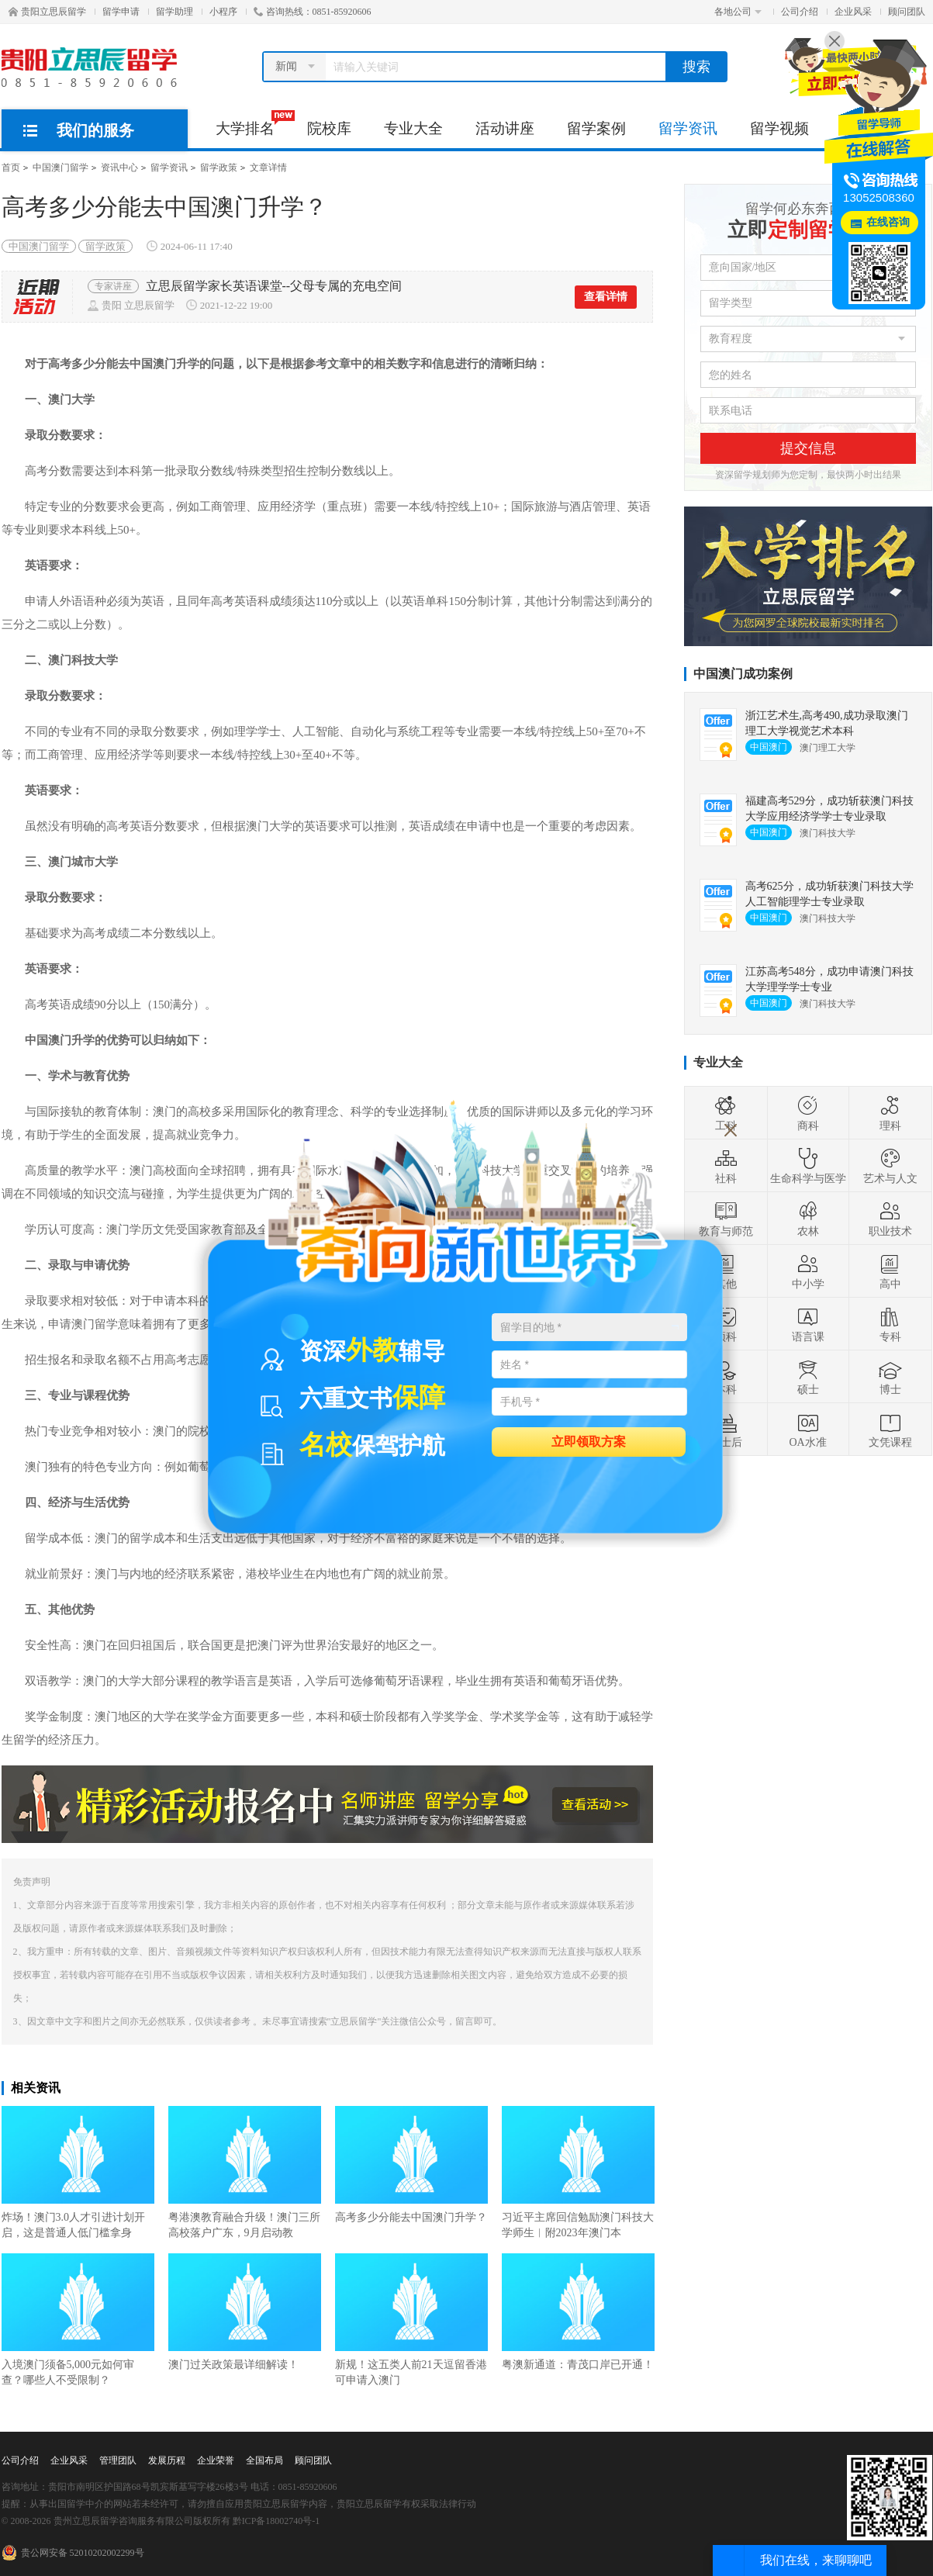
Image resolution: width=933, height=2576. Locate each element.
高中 (890, 1271)
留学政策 (218, 167)
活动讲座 (504, 128)
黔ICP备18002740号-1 (276, 2520)
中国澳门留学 (60, 167)
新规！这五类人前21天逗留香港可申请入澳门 (411, 2319)
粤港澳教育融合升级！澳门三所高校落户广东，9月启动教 (244, 2172)
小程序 (223, 11)
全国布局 (264, 2460)
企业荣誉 (215, 2460)
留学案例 (596, 128)
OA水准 (807, 1429)
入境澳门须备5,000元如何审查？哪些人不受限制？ (78, 2319)
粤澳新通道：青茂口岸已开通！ (578, 2311)
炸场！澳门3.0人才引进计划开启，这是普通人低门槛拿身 (78, 2172)
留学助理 (174, 11)
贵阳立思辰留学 (47, 11)
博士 (890, 1376)
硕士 (808, 1376)
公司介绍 (799, 11)
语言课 (808, 1324)
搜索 (696, 66)
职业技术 (890, 1218)
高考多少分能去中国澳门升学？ (411, 2164)
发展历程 (166, 2460)
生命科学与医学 (808, 1165)
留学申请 (121, 11)
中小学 (808, 1271)
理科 (890, 1113)
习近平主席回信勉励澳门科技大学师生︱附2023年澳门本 (578, 2172)
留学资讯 (687, 128)
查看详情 (605, 297)
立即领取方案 (588, 1440)
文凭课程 (890, 1429)
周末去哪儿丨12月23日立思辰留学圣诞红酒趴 (270, 285)
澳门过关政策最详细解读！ (244, 2311)
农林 (808, 1218)
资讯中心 (119, 167)
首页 (11, 167)
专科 (890, 1324)
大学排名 (253, 123)
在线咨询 (888, 222)
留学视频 (779, 128)
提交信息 (808, 448)
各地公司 (738, 11)
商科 (808, 1113)
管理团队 (117, 2460)
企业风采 (853, 11)
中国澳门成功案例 (743, 673)
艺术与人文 (890, 1165)
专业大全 (413, 128)
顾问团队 (906, 11)
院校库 (329, 128)
